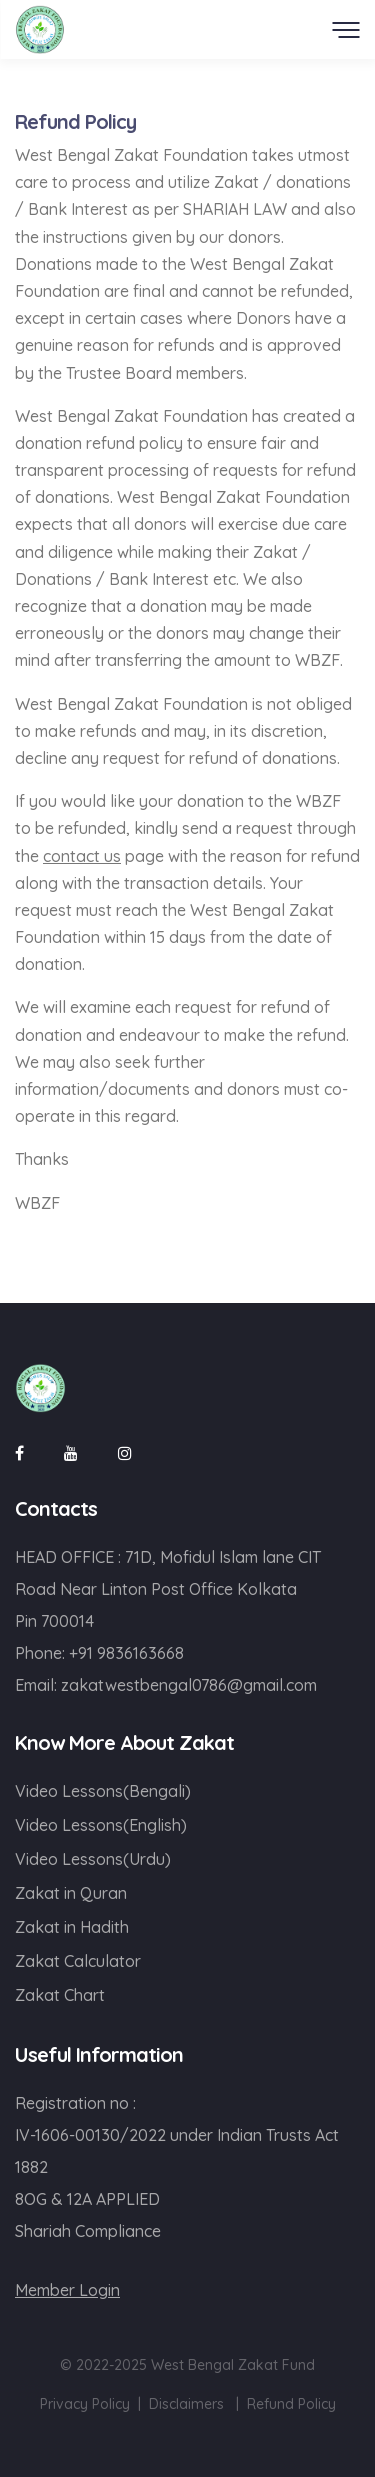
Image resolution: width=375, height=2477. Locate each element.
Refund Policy (291, 2404)
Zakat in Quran (71, 1893)
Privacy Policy (85, 2404)
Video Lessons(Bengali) (103, 1791)
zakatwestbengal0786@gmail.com (189, 1685)
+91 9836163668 (126, 1653)
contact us (82, 856)
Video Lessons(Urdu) (93, 1859)
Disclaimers (186, 2404)
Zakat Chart (60, 1995)
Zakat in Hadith (72, 1927)
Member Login (67, 2290)
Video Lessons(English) (101, 1825)
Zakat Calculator (78, 1961)
